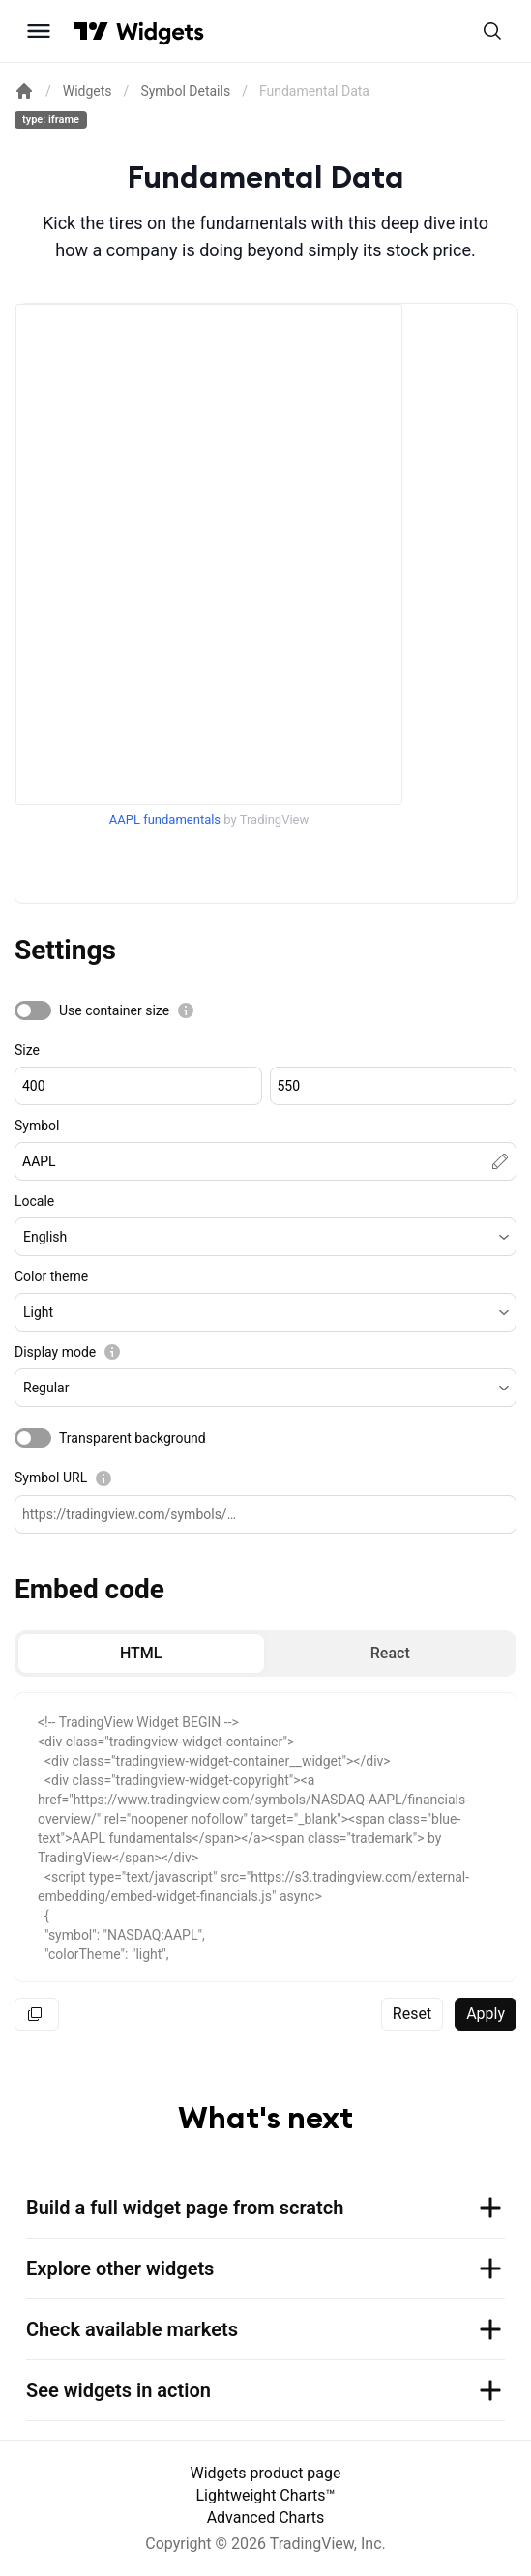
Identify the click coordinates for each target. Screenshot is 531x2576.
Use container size (114, 1010)
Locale (34, 1201)
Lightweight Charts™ (265, 2495)
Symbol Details (185, 91)
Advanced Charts (266, 2517)
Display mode (55, 1352)
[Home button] (160, 31)
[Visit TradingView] (91, 30)
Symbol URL (51, 1477)
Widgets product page (266, 2473)
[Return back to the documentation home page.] (24, 91)
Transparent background (132, 1438)
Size (27, 1050)
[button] (265, 1236)
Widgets (87, 91)
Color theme (51, 1276)
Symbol (37, 1125)
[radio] (141, 1653)
